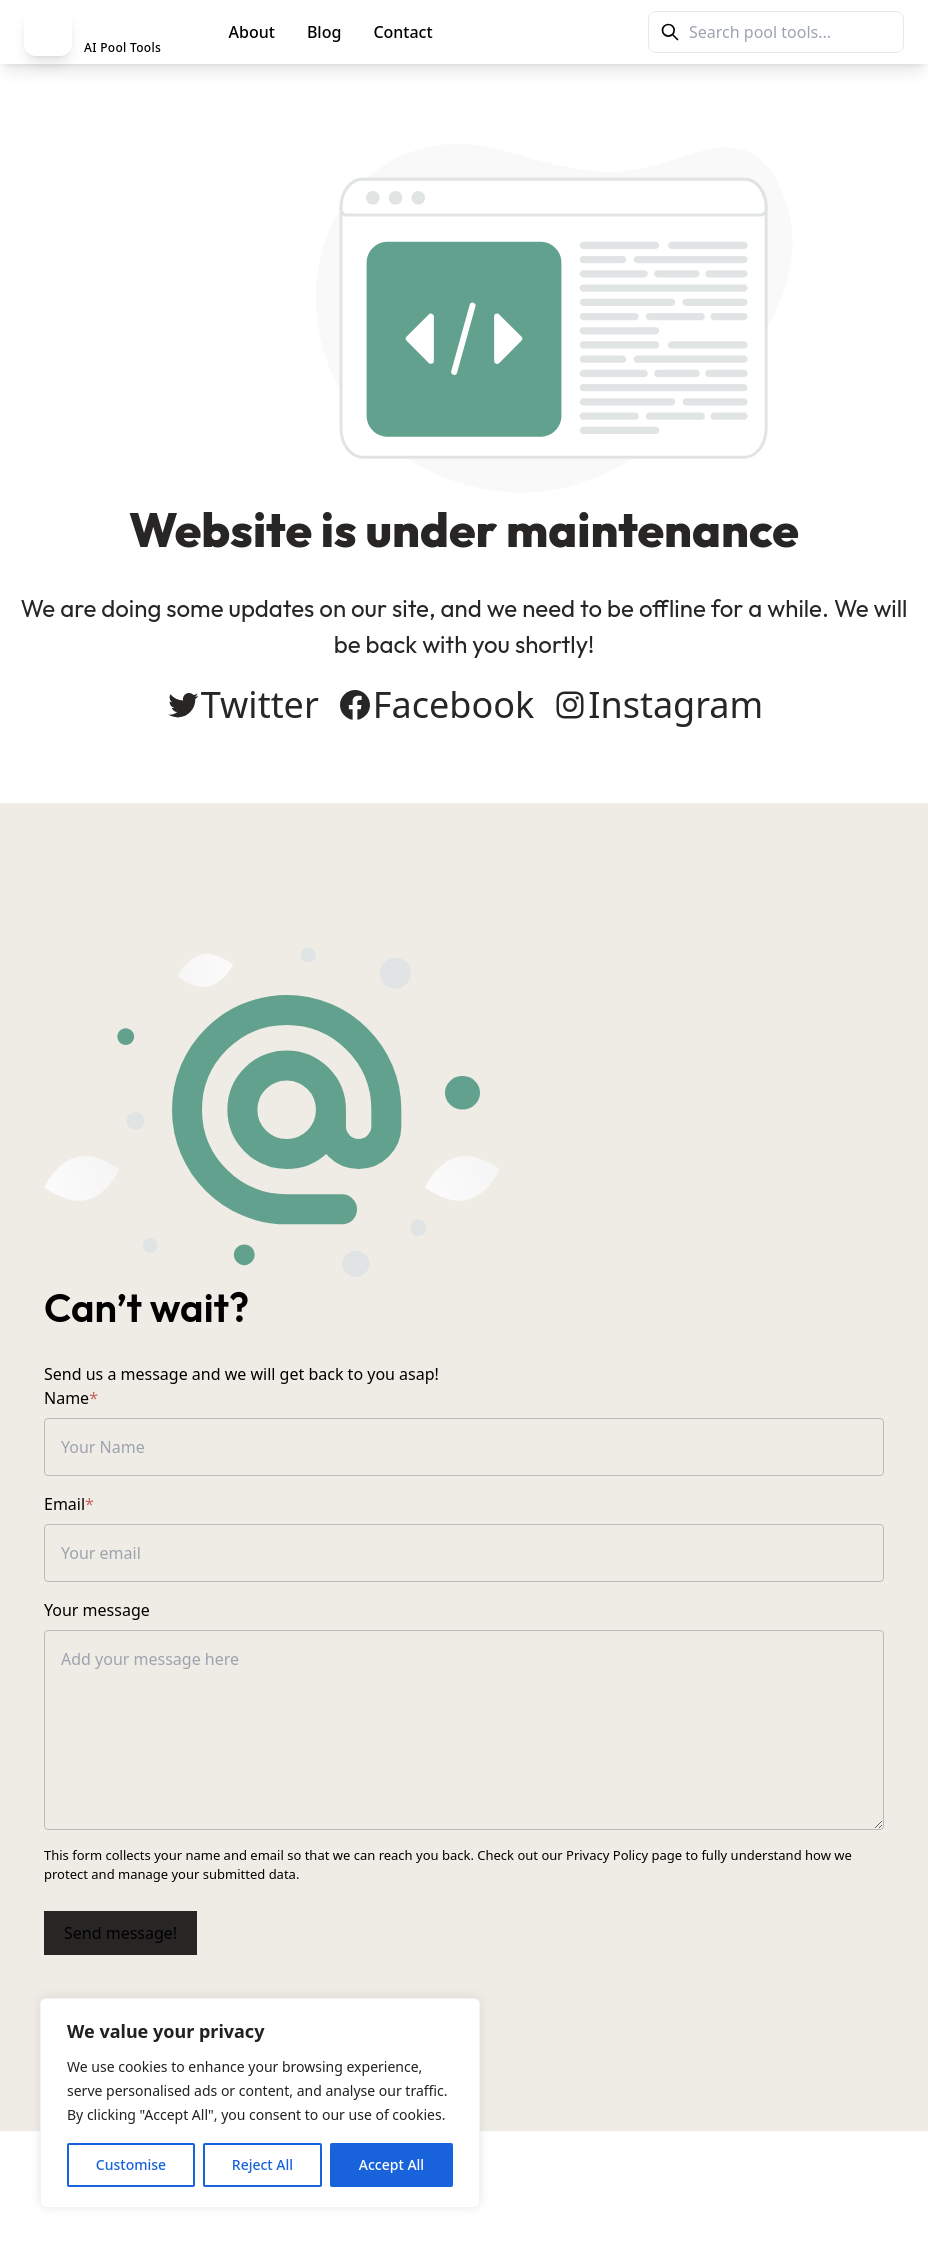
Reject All (262, 2164)
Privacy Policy (607, 1855)
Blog (324, 32)
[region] (260, 2103)
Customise (131, 2164)
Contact (402, 32)
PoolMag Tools (536, 32)
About (252, 32)
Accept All (391, 2164)
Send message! (120, 1933)
